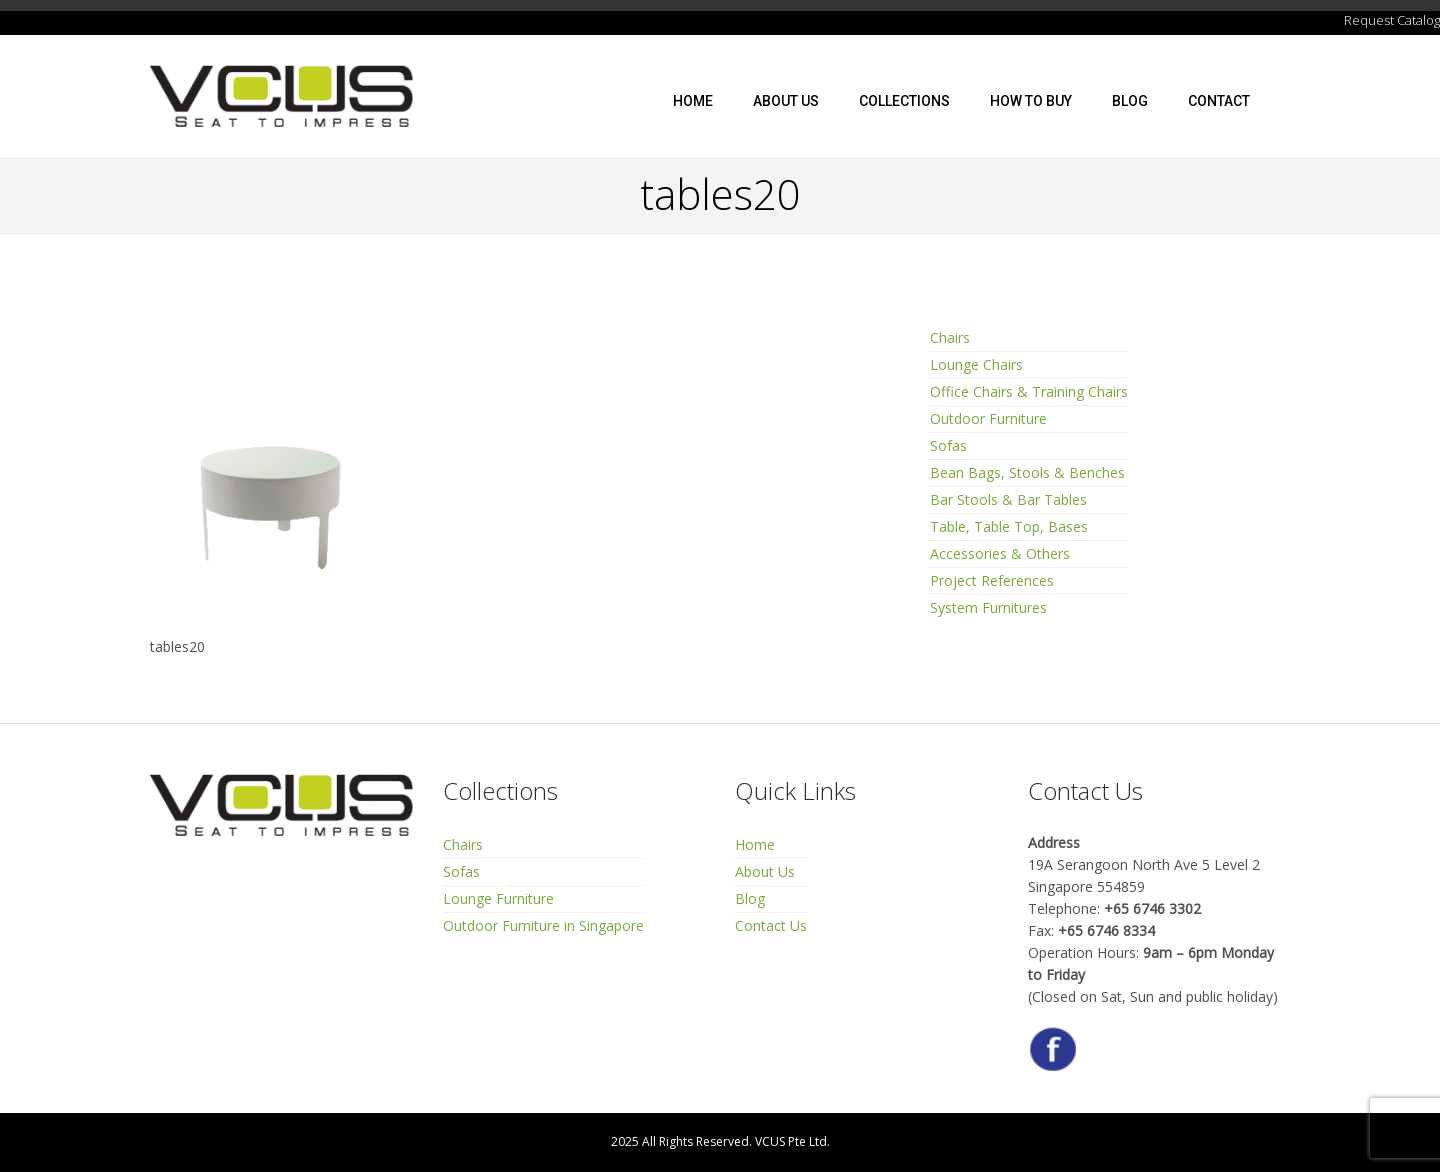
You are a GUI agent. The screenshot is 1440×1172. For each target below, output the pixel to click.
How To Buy (1031, 101)
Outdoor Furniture (988, 418)
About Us (786, 101)
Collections (904, 101)
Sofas (948, 445)
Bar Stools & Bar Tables (1008, 499)
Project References (992, 580)
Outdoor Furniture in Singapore (543, 925)
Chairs (950, 337)
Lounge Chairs (976, 364)
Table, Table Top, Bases (1009, 526)
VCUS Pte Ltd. (792, 1141)
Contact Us (771, 925)
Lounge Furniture (498, 898)
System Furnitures (988, 607)
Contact (1219, 101)
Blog (1130, 101)
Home (693, 101)
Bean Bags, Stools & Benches (1027, 472)
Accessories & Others (1000, 553)
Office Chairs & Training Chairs (1029, 391)
